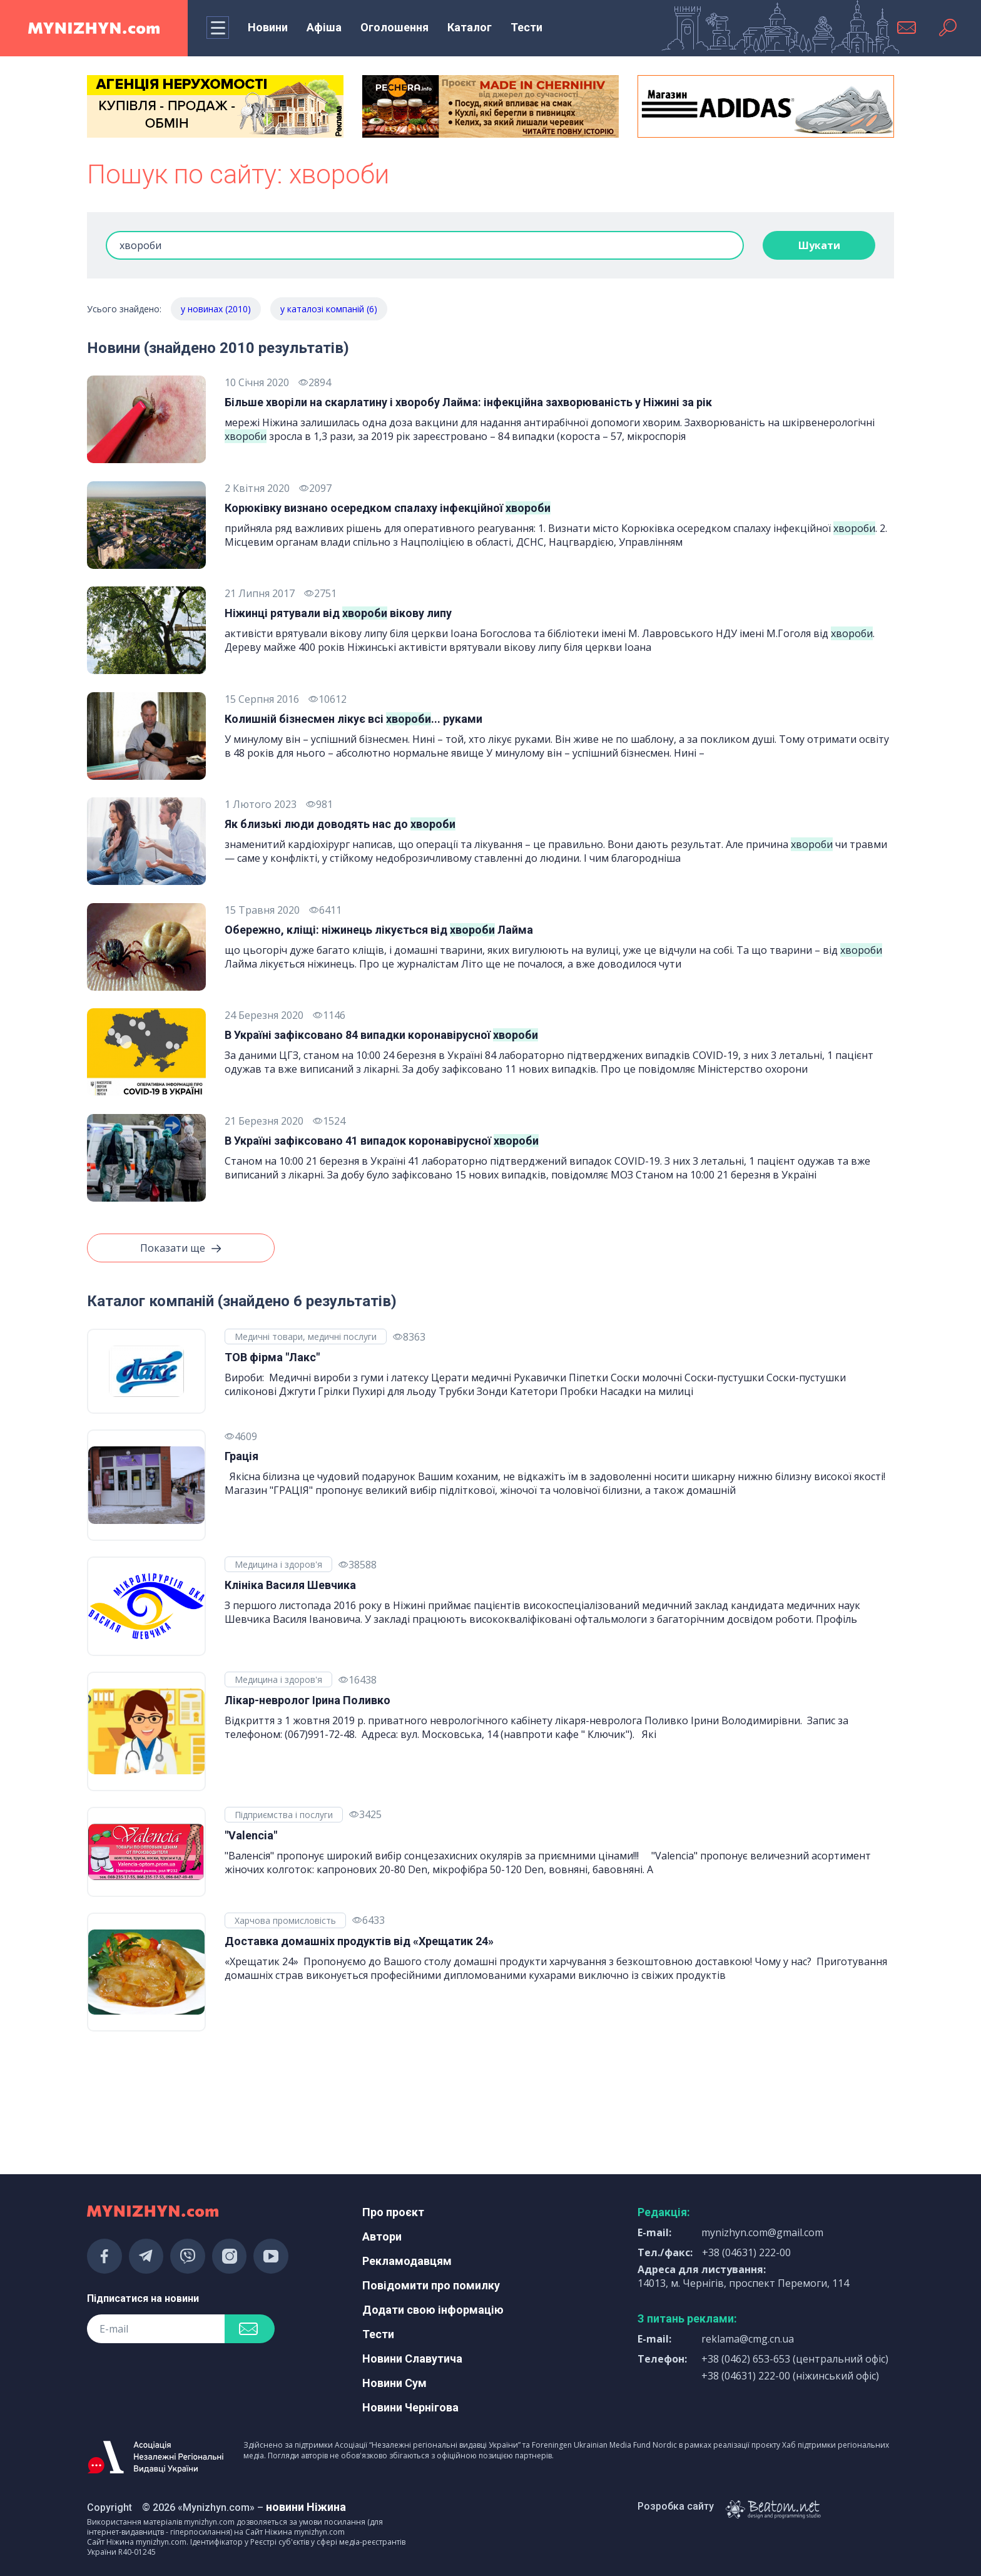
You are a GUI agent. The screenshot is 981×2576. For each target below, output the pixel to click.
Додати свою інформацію (433, 2309)
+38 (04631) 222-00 (746, 2252)
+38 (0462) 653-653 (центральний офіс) (794, 2359)
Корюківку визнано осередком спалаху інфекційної (388, 507)
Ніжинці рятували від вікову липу (338, 613)
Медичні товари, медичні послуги (306, 1336)
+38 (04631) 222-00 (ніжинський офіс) (790, 2376)
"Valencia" (251, 1835)
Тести (526, 27)
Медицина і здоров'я (278, 1564)
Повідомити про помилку (431, 2285)
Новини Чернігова (410, 2407)
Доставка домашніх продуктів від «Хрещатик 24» (359, 1941)
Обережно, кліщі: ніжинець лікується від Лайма (379, 929)
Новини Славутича (412, 2358)
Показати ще (180, 1248)
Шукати (819, 245)
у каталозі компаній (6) (328, 309)
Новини (268, 27)
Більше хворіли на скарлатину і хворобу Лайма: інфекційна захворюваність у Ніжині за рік (468, 402)
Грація (241, 1456)
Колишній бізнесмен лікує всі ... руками (353, 718)
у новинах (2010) (216, 309)
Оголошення (394, 27)
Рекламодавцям (407, 2260)
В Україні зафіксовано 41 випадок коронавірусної (382, 1140)
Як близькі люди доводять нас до (340, 824)
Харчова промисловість (285, 1920)
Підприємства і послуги (284, 1815)
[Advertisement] (215, 2097)
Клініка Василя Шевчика (290, 1585)
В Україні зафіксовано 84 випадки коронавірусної (381, 1034)
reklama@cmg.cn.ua (747, 2339)
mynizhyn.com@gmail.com (762, 2232)
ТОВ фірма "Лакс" (272, 1357)
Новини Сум (394, 2382)
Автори (382, 2236)
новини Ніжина (306, 2506)
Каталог (469, 27)
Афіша (324, 27)
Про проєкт (393, 2212)
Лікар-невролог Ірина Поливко (307, 1700)
